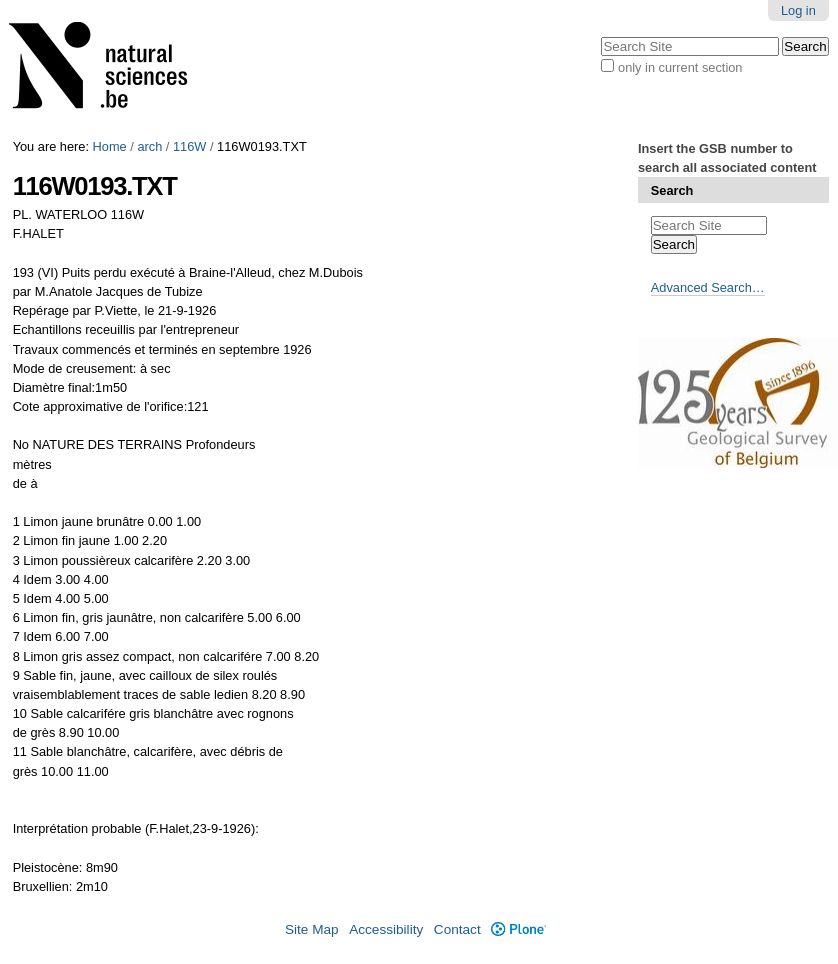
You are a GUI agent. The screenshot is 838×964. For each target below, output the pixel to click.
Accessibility (386, 929)
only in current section (680, 67)
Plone (518, 929)
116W (189, 146)
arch (149, 146)
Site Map (312, 929)
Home (110, 146)
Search (672, 190)
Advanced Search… (708, 287)
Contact (457, 929)
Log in (798, 10)
